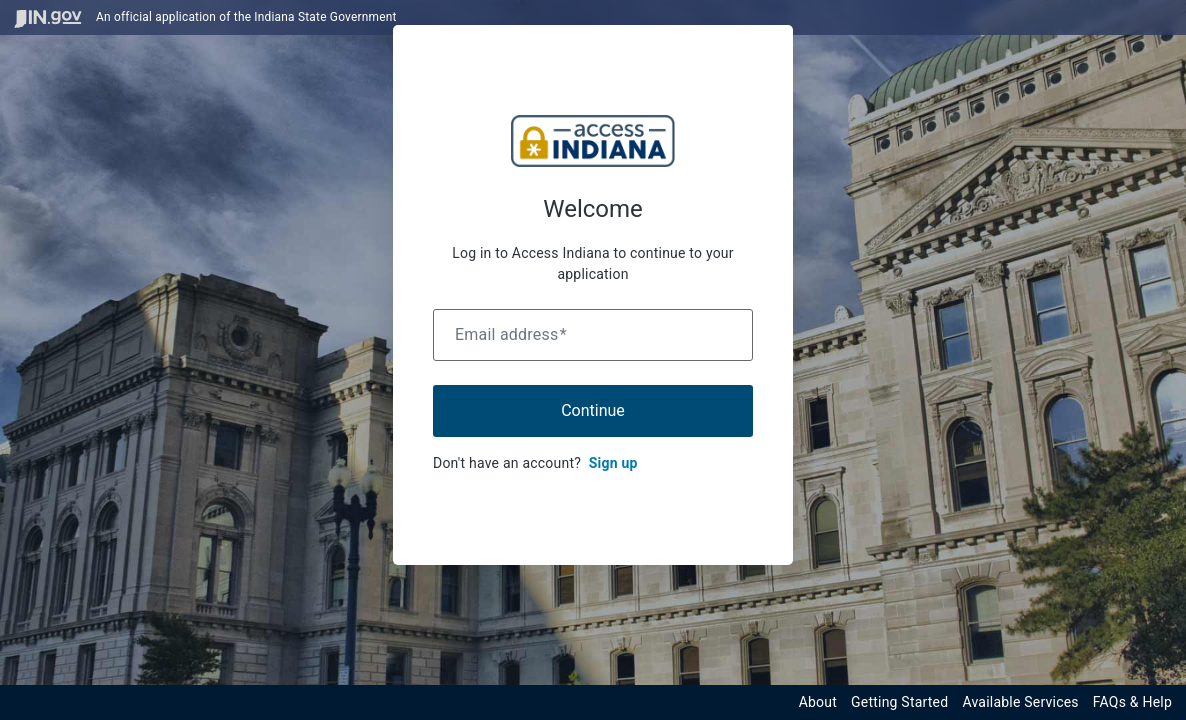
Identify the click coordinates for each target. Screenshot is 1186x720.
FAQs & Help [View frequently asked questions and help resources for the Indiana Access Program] (1132, 702)
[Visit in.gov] (48, 17)
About (818, 702)
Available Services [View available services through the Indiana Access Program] (1020, 702)
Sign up (613, 463)
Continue (593, 410)
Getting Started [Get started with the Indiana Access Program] (899, 702)
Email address (511, 334)
